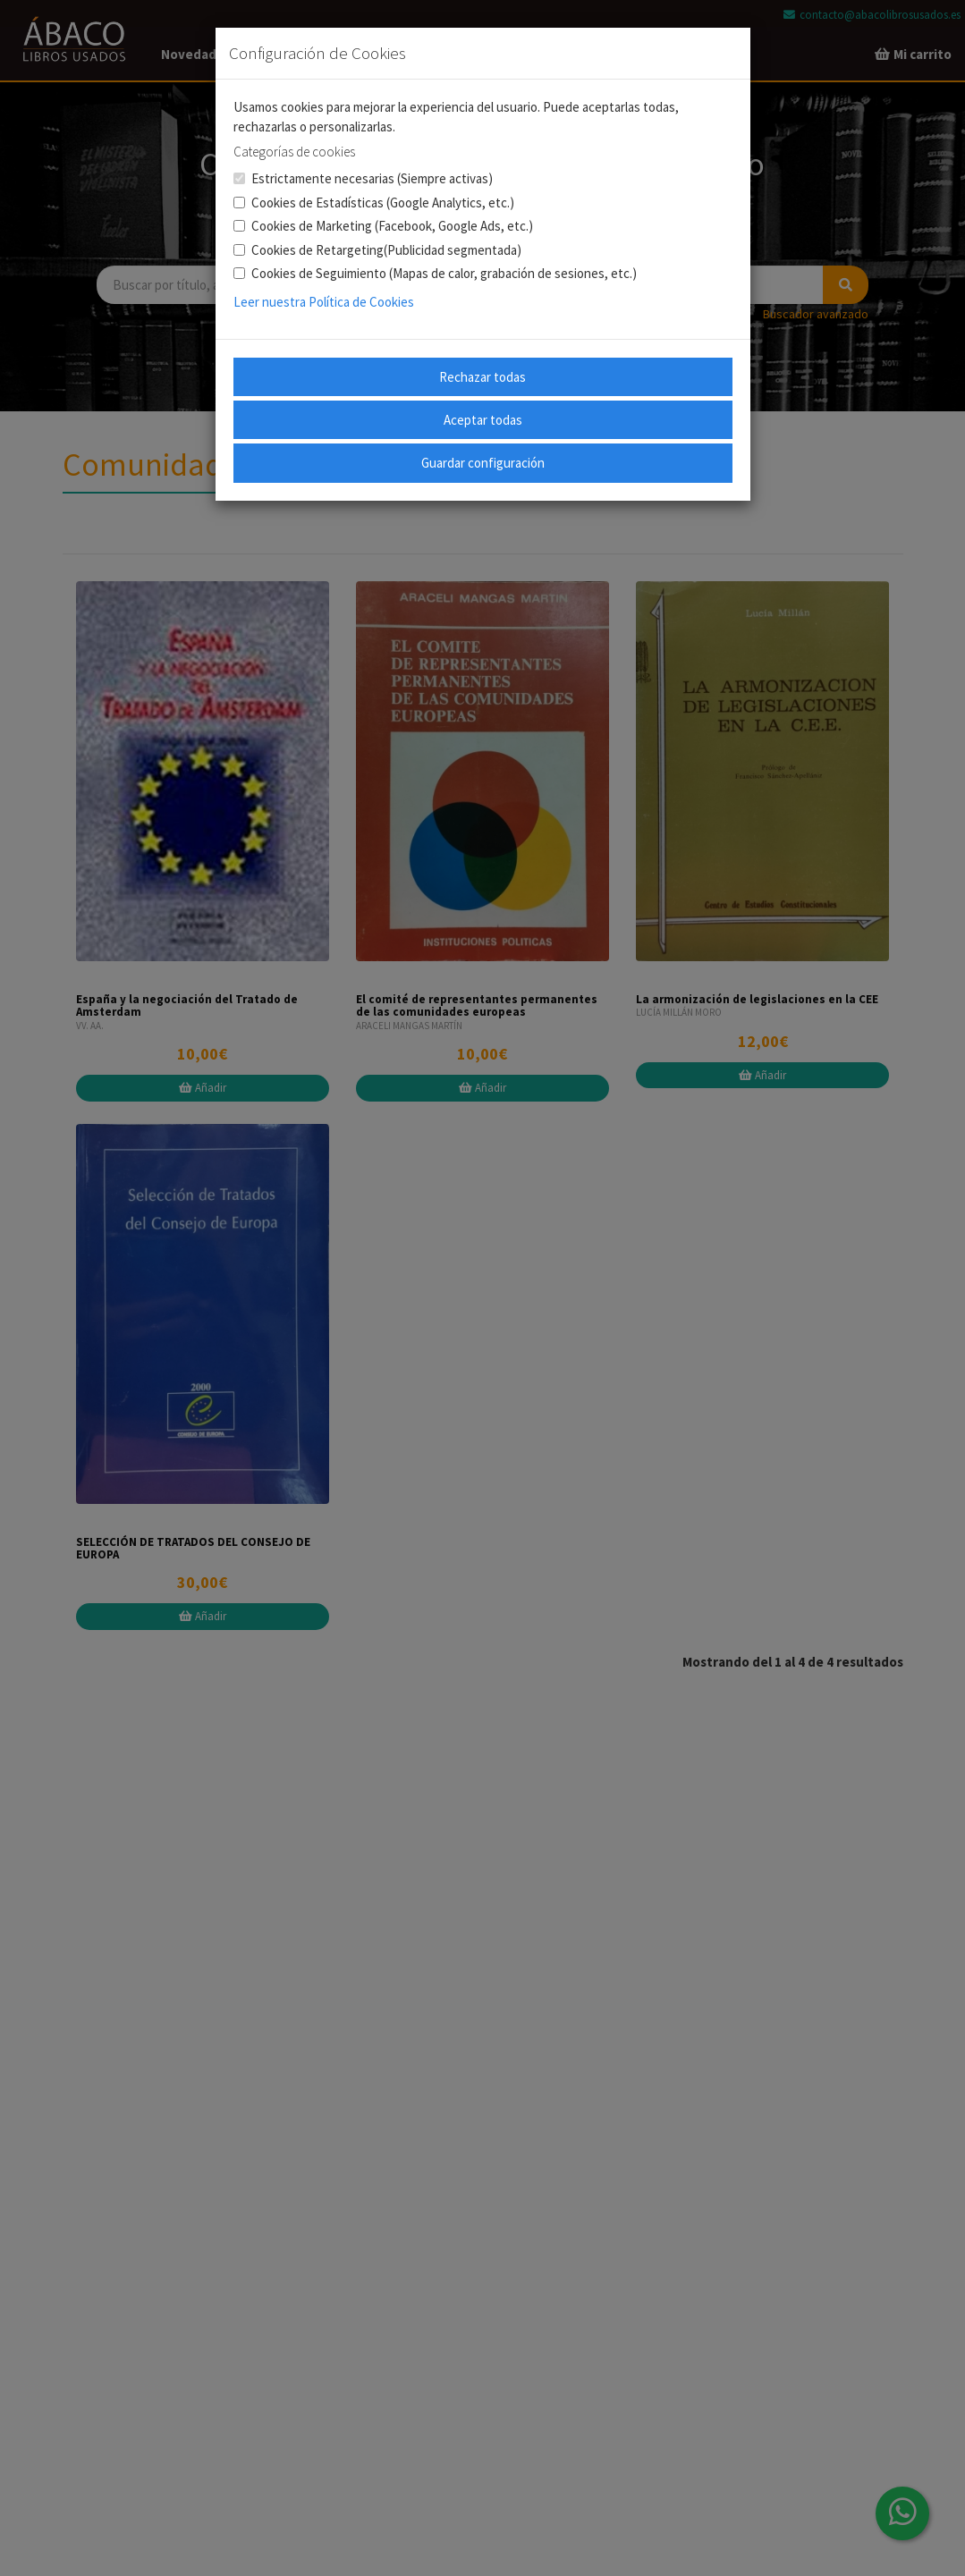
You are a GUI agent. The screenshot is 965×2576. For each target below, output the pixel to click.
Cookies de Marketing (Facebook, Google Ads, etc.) (383, 225)
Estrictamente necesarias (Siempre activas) (363, 178)
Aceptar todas (483, 419)
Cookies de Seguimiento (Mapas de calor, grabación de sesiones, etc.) (435, 273)
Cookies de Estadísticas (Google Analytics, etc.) (373, 202)
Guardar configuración (483, 462)
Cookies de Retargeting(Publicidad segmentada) (377, 249)
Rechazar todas (482, 376)
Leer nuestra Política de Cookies (323, 301)
